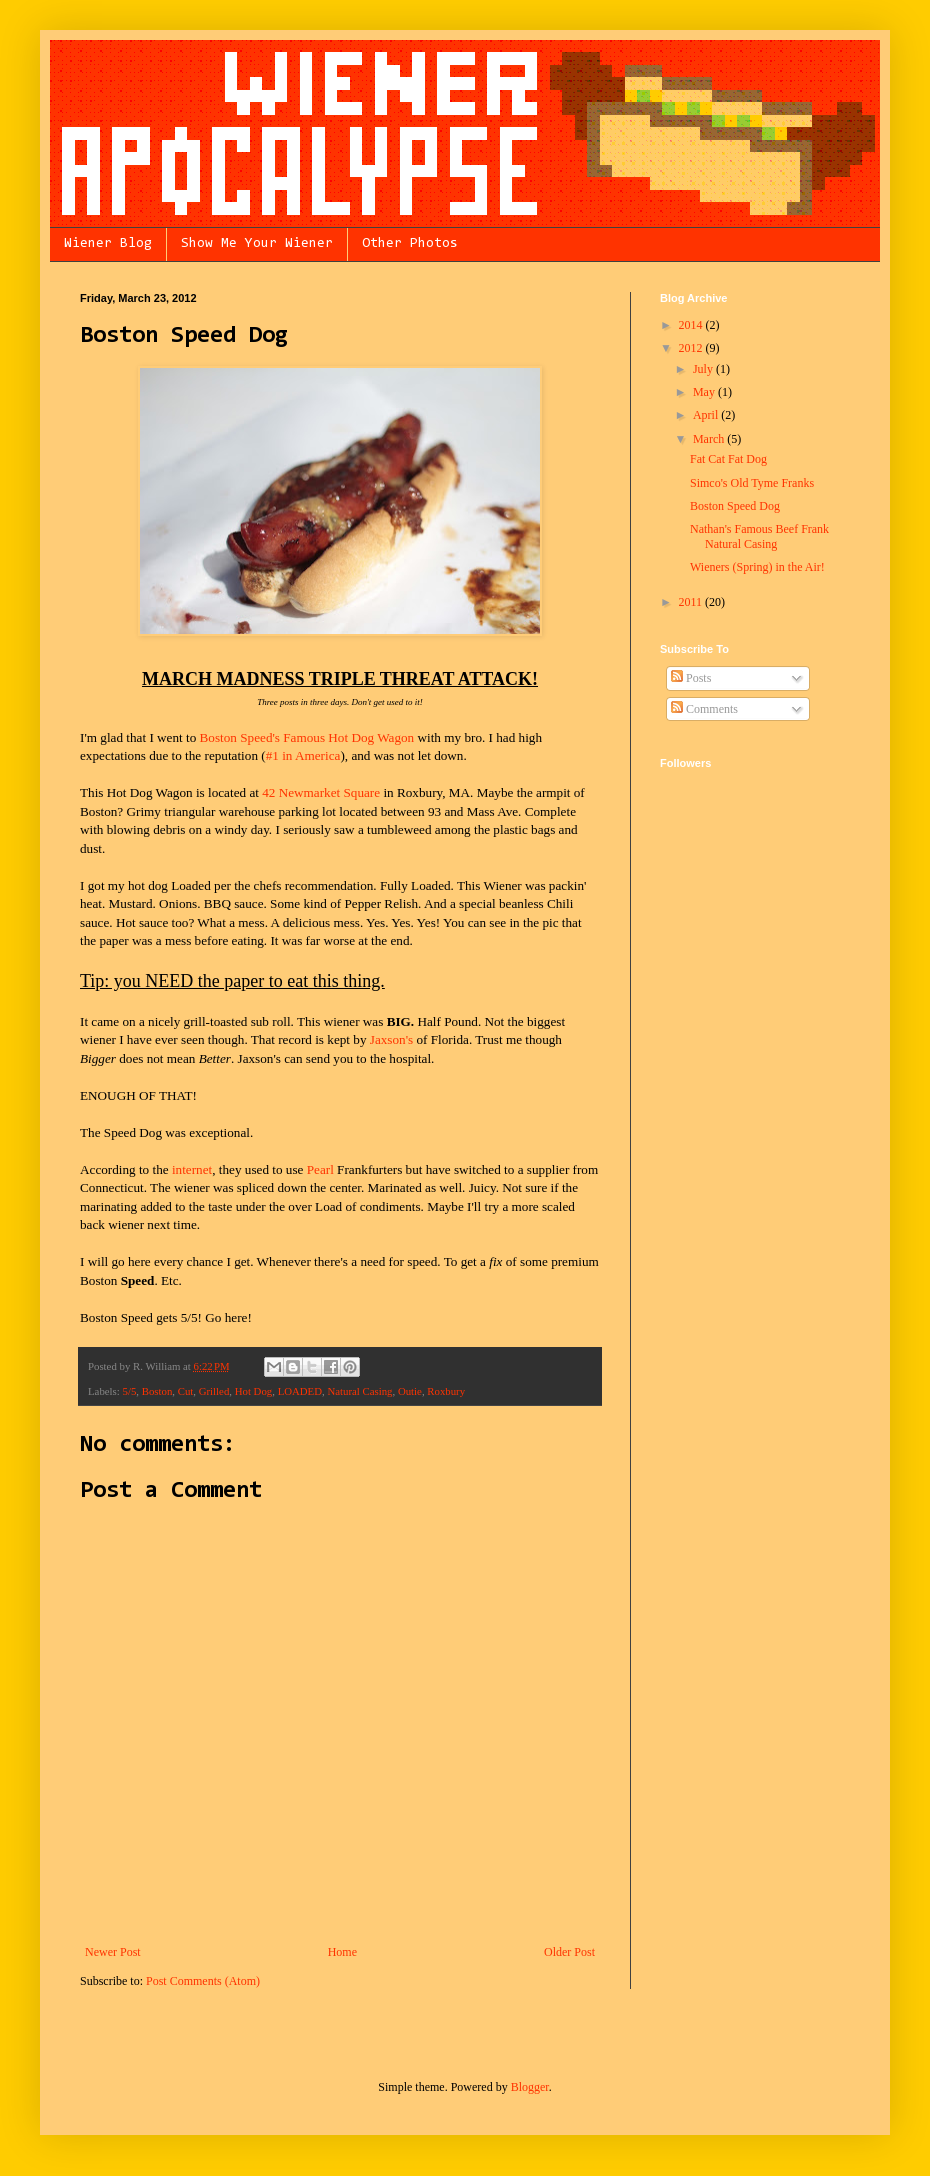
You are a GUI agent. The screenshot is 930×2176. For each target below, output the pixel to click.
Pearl (320, 1169)
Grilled (214, 1391)
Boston (157, 1391)
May (705, 392)
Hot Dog (254, 1391)
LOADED (300, 1391)
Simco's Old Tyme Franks (752, 483)
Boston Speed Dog (735, 506)
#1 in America (303, 755)
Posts (691, 678)
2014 (692, 325)
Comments (704, 709)
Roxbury (446, 1391)
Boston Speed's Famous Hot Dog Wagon (307, 737)
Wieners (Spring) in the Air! (757, 567)
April (707, 415)
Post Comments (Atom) (203, 1981)
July (704, 369)
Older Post (569, 1952)
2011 (692, 602)
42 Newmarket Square (321, 792)
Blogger (530, 2087)
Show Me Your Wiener (257, 244)
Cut (186, 1391)
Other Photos (410, 244)
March (710, 439)
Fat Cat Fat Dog (728, 459)
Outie (410, 1391)
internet (192, 1169)
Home (342, 1952)
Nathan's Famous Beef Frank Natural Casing (759, 536)
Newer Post (113, 1952)
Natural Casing (359, 1391)
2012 (692, 348)
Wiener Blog (108, 244)
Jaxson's (391, 1039)
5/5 (129, 1391)
